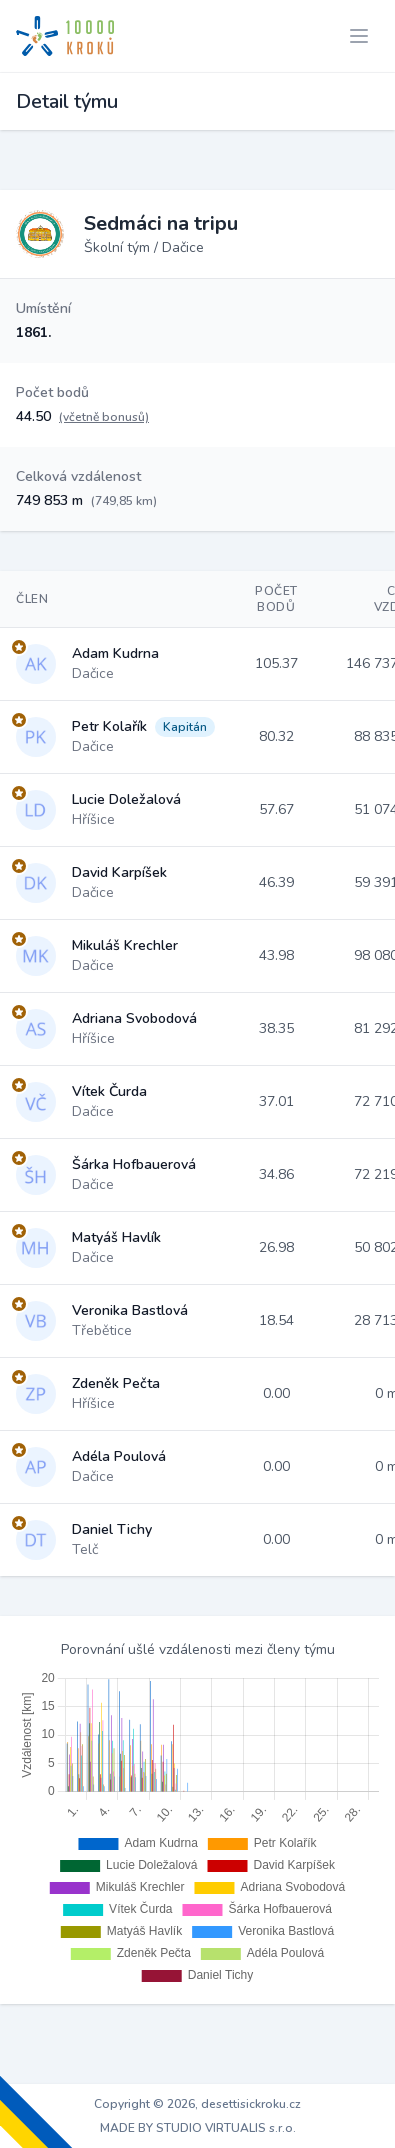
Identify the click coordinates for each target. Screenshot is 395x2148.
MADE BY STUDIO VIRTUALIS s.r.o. (198, 2128)
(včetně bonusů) (104, 417)
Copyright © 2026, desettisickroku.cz (197, 2104)
